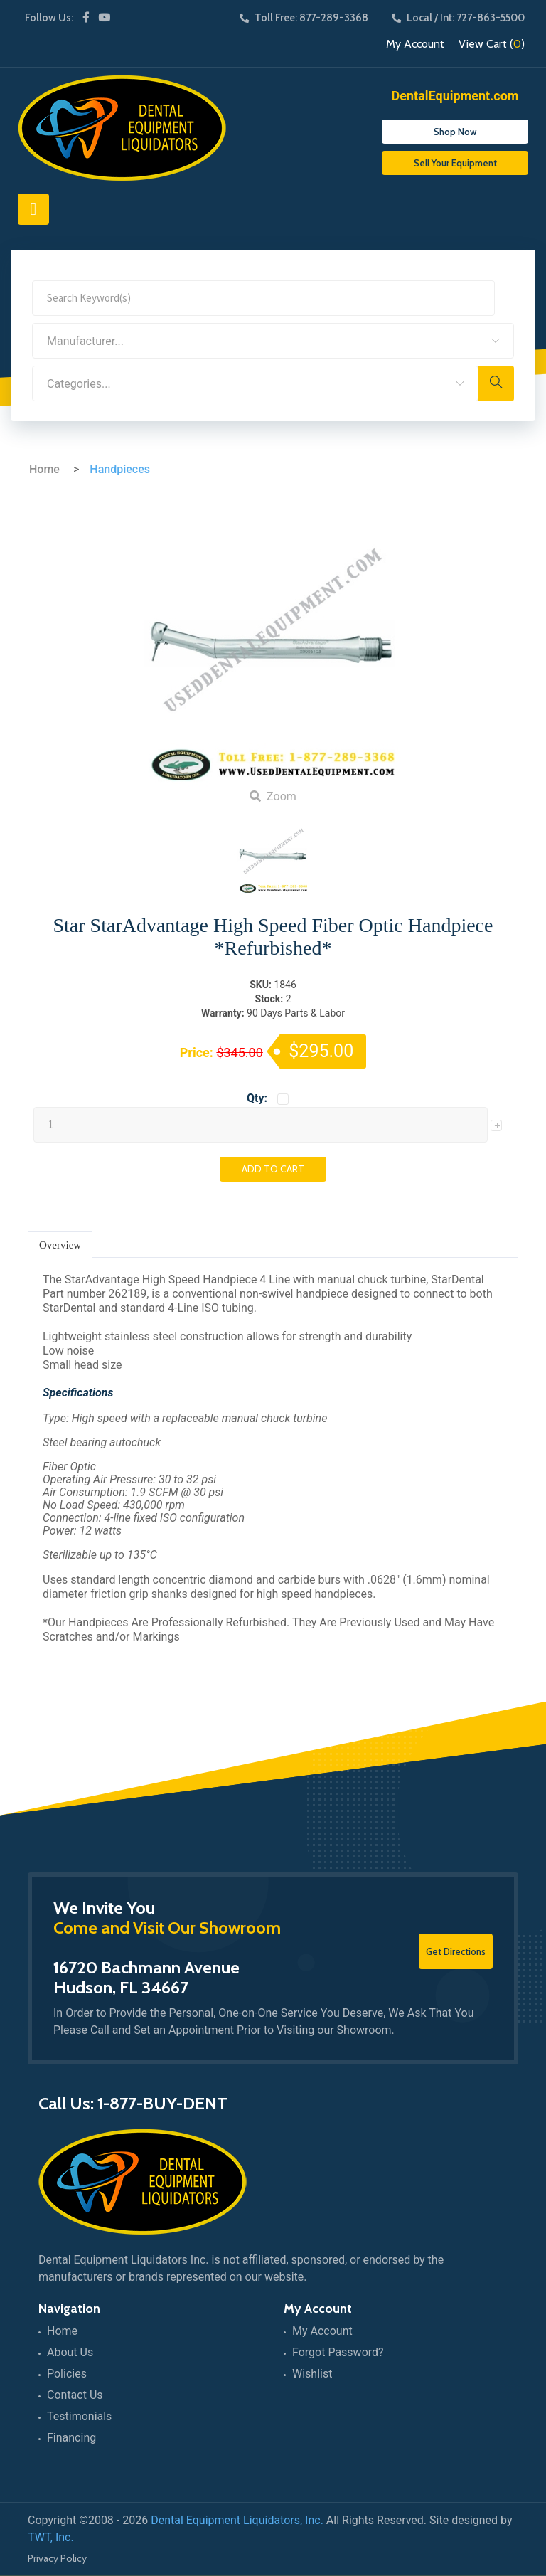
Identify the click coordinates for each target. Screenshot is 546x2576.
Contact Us (75, 2395)
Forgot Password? (338, 2352)
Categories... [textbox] (79, 384)
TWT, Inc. (51, 2537)
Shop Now (455, 131)
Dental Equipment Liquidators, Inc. (237, 2520)
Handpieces (120, 469)
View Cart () (492, 44)
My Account (415, 44)
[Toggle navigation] (33, 209)
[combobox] (273, 341)
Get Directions (456, 1951)
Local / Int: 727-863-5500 (458, 17)
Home (44, 469)
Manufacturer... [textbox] (85, 341)
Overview (60, 1245)
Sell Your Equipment (455, 163)
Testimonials (79, 2416)
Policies (67, 2373)
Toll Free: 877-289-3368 (304, 17)
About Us (70, 2352)
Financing (71, 2437)
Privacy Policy (57, 2558)
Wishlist (312, 2373)
